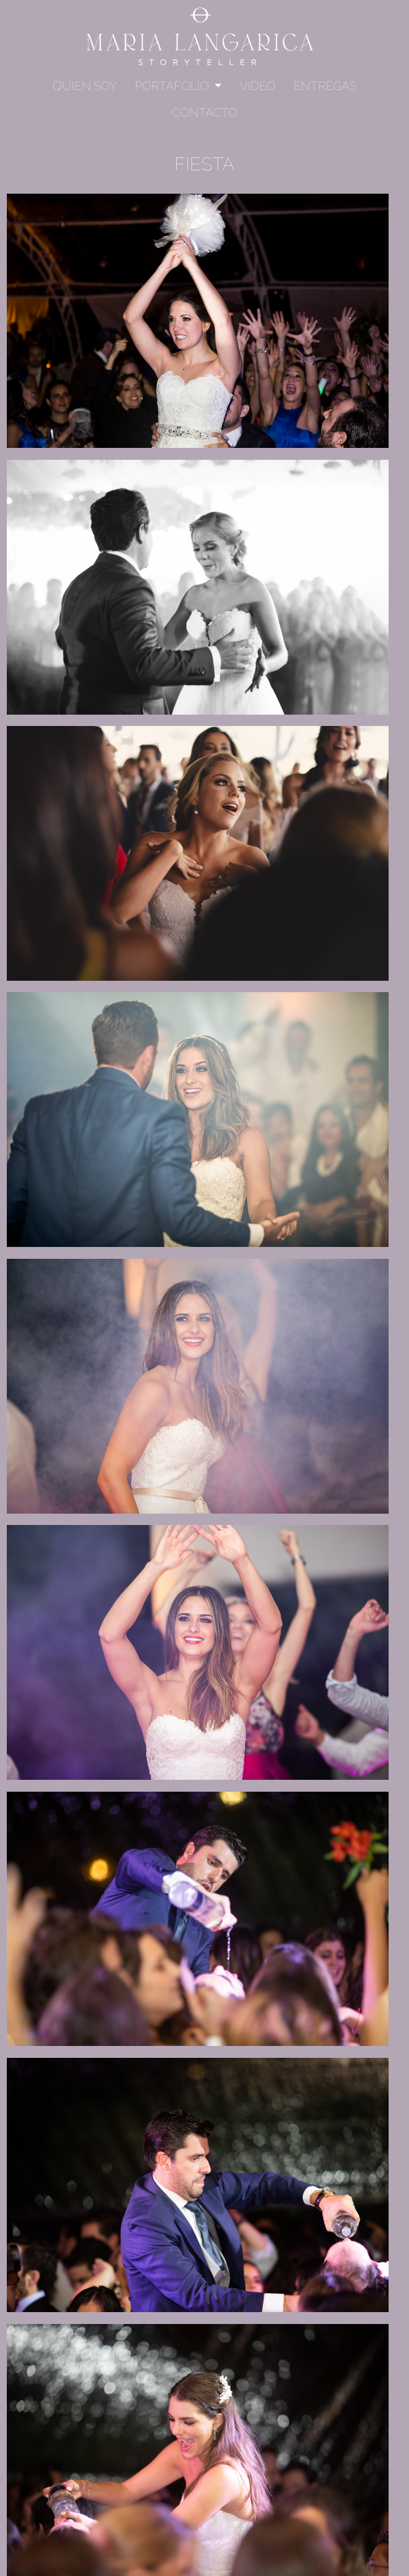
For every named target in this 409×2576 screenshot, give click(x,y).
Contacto (204, 112)
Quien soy (85, 86)
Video (257, 86)
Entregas (324, 86)
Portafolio (173, 86)
